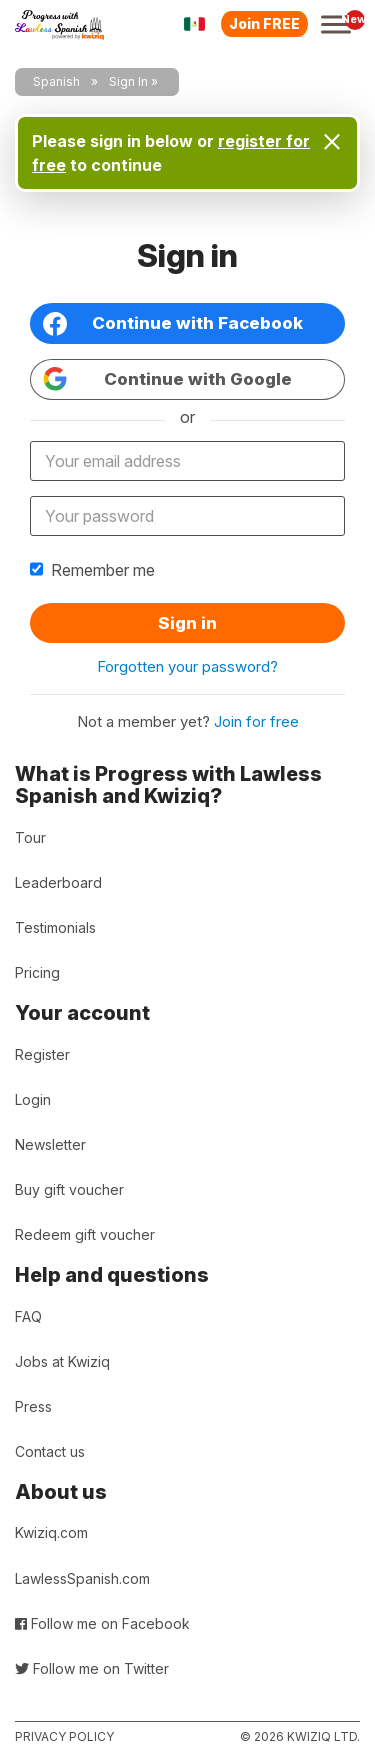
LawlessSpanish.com (82, 1578)
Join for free (256, 721)
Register (42, 1054)
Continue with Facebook (173, 324)
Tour (30, 837)
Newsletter (50, 1144)
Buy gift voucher (69, 1189)
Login (33, 1099)
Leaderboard (58, 882)
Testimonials (55, 927)
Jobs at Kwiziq (62, 1361)
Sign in (187, 623)
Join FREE (264, 23)
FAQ (28, 1316)
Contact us (50, 1451)
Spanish (56, 81)
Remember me (92, 570)
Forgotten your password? (187, 666)
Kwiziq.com (51, 1532)
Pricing (37, 972)
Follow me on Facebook (102, 1623)
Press (33, 1406)
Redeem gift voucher (85, 1234)
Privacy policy (64, 1736)
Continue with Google (167, 379)
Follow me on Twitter (92, 1668)
